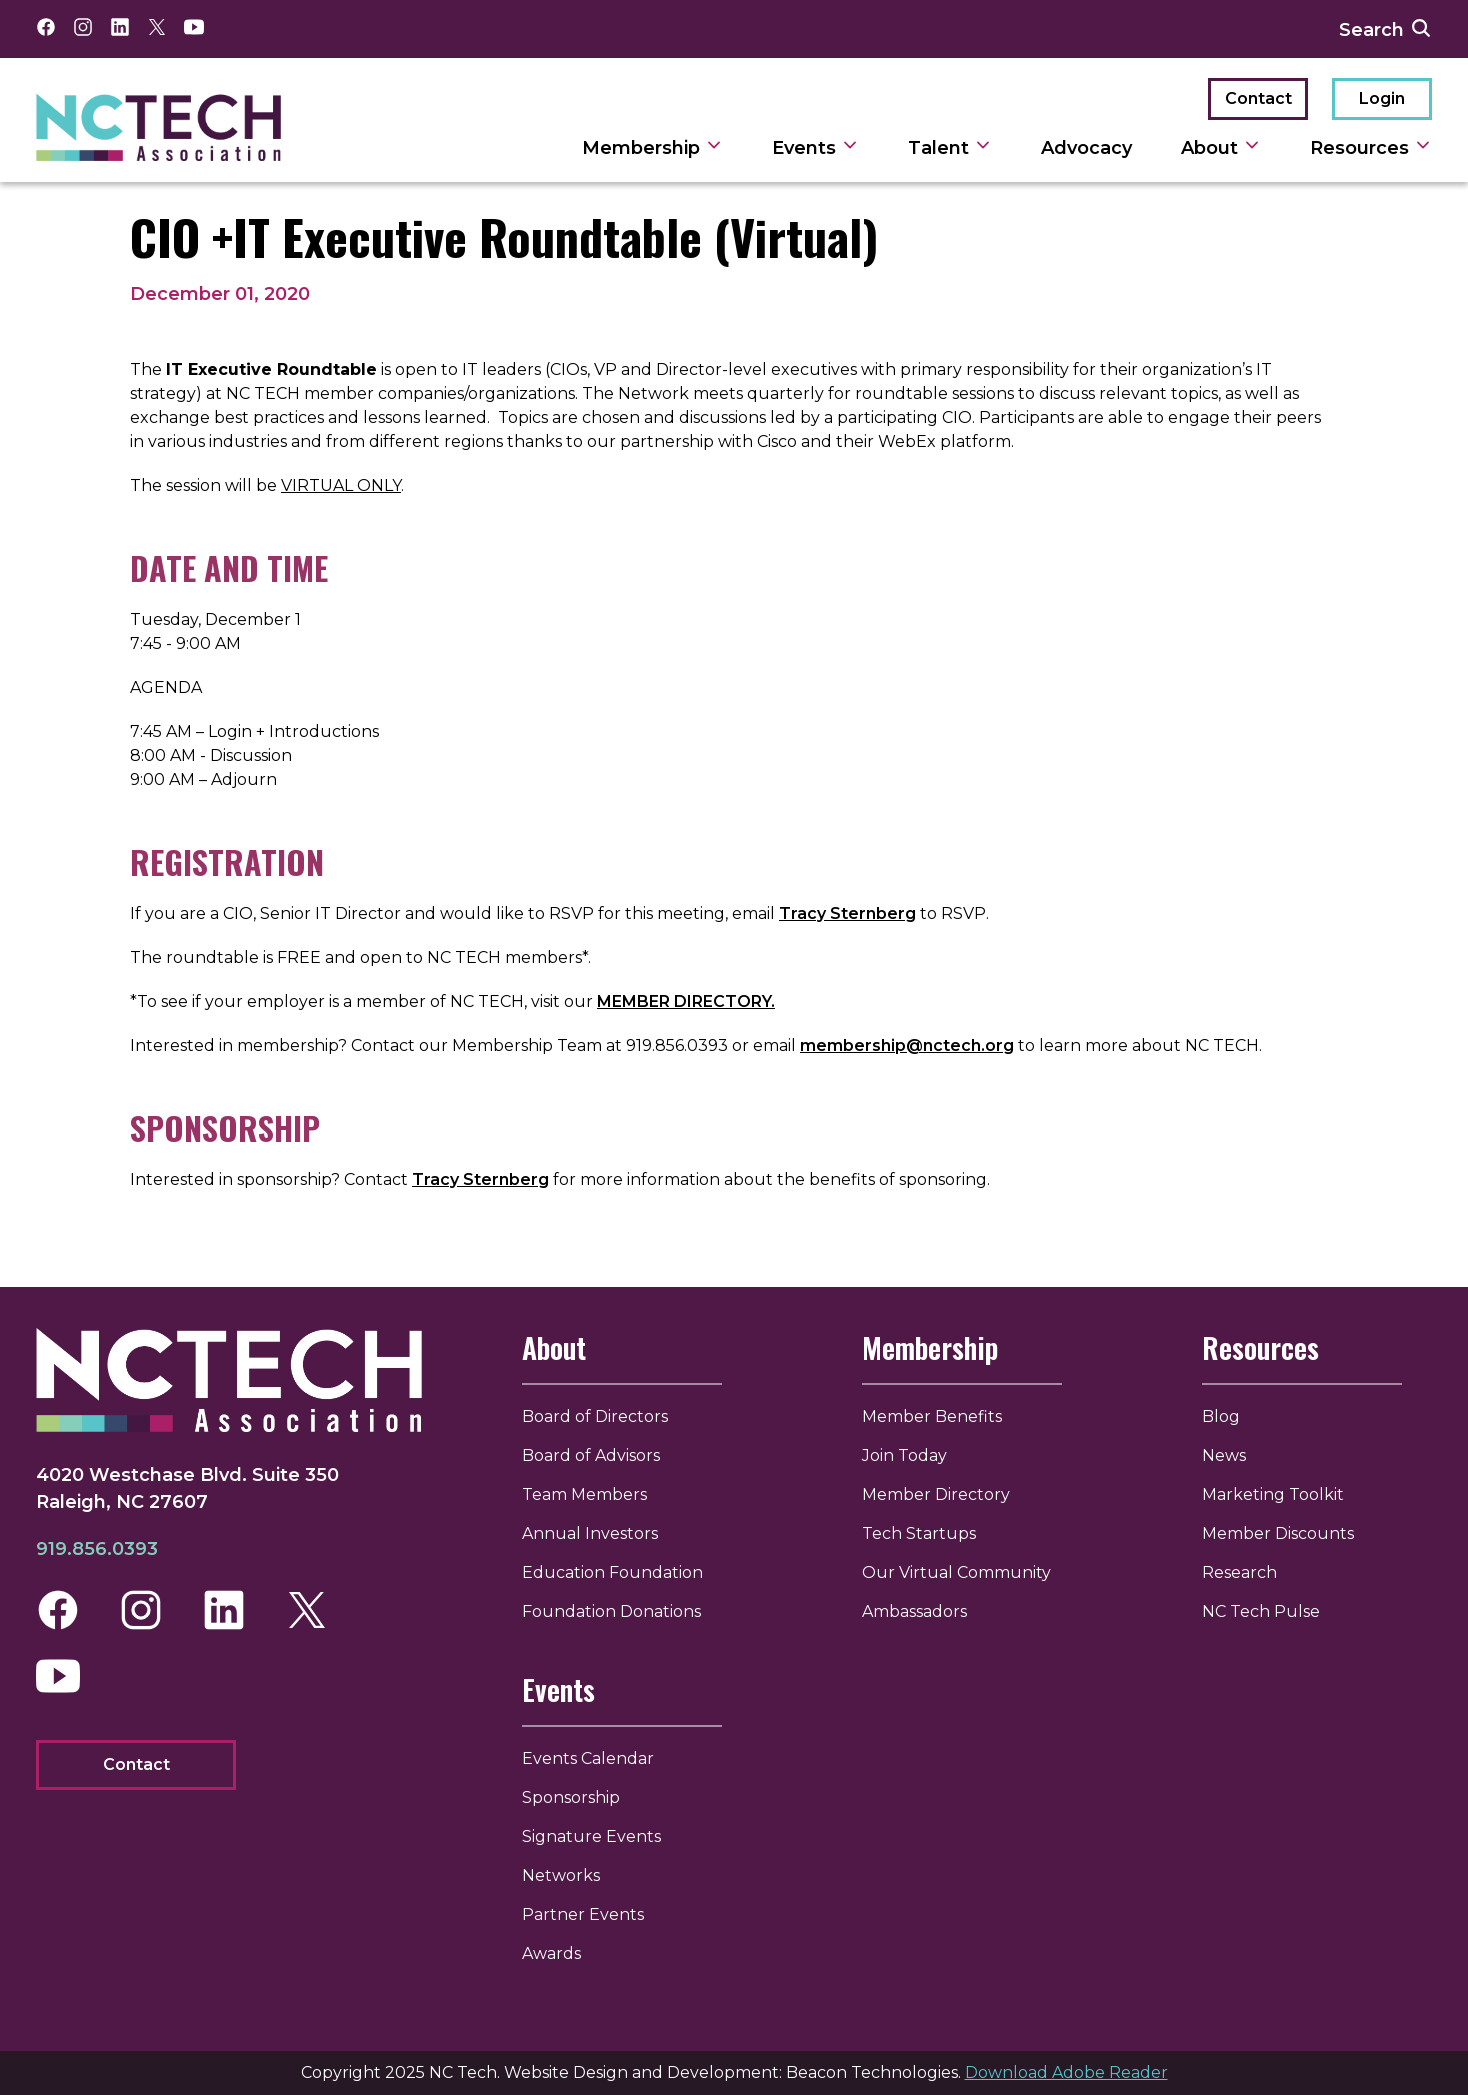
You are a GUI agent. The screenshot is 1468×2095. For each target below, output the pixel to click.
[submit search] (1421, 29)
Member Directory (936, 1494)
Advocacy (1086, 148)
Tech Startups (919, 1533)
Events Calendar (588, 1758)
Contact (1258, 98)
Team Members (584, 1494)
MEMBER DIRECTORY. (686, 1001)
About (554, 1347)
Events (558, 1689)
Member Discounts (1278, 1533)
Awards (551, 1953)
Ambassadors (914, 1611)
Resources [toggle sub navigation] (1371, 148)
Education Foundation (612, 1572)
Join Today (904, 1455)
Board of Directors (595, 1416)
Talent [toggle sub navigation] (950, 148)
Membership (930, 1347)
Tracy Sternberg (847, 913)
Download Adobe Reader (1066, 2072)
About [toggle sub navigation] (1221, 148)
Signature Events (591, 1836)
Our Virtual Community (956, 1572)
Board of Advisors (591, 1455)
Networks (561, 1875)
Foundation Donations (611, 1611)
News (1224, 1455)
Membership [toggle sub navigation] (652, 148)
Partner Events (583, 1914)
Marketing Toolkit (1273, 1494)
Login (1382, 98)
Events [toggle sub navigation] (815, 148)
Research (1239, 1572)
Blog (1221, 1416)
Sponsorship (571, 1797)
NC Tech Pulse (1261, 1611)
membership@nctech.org (907, 1045)
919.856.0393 (97, 1549)
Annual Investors (590, 1533)
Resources (1260, 1347)
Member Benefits (932, 1416)
